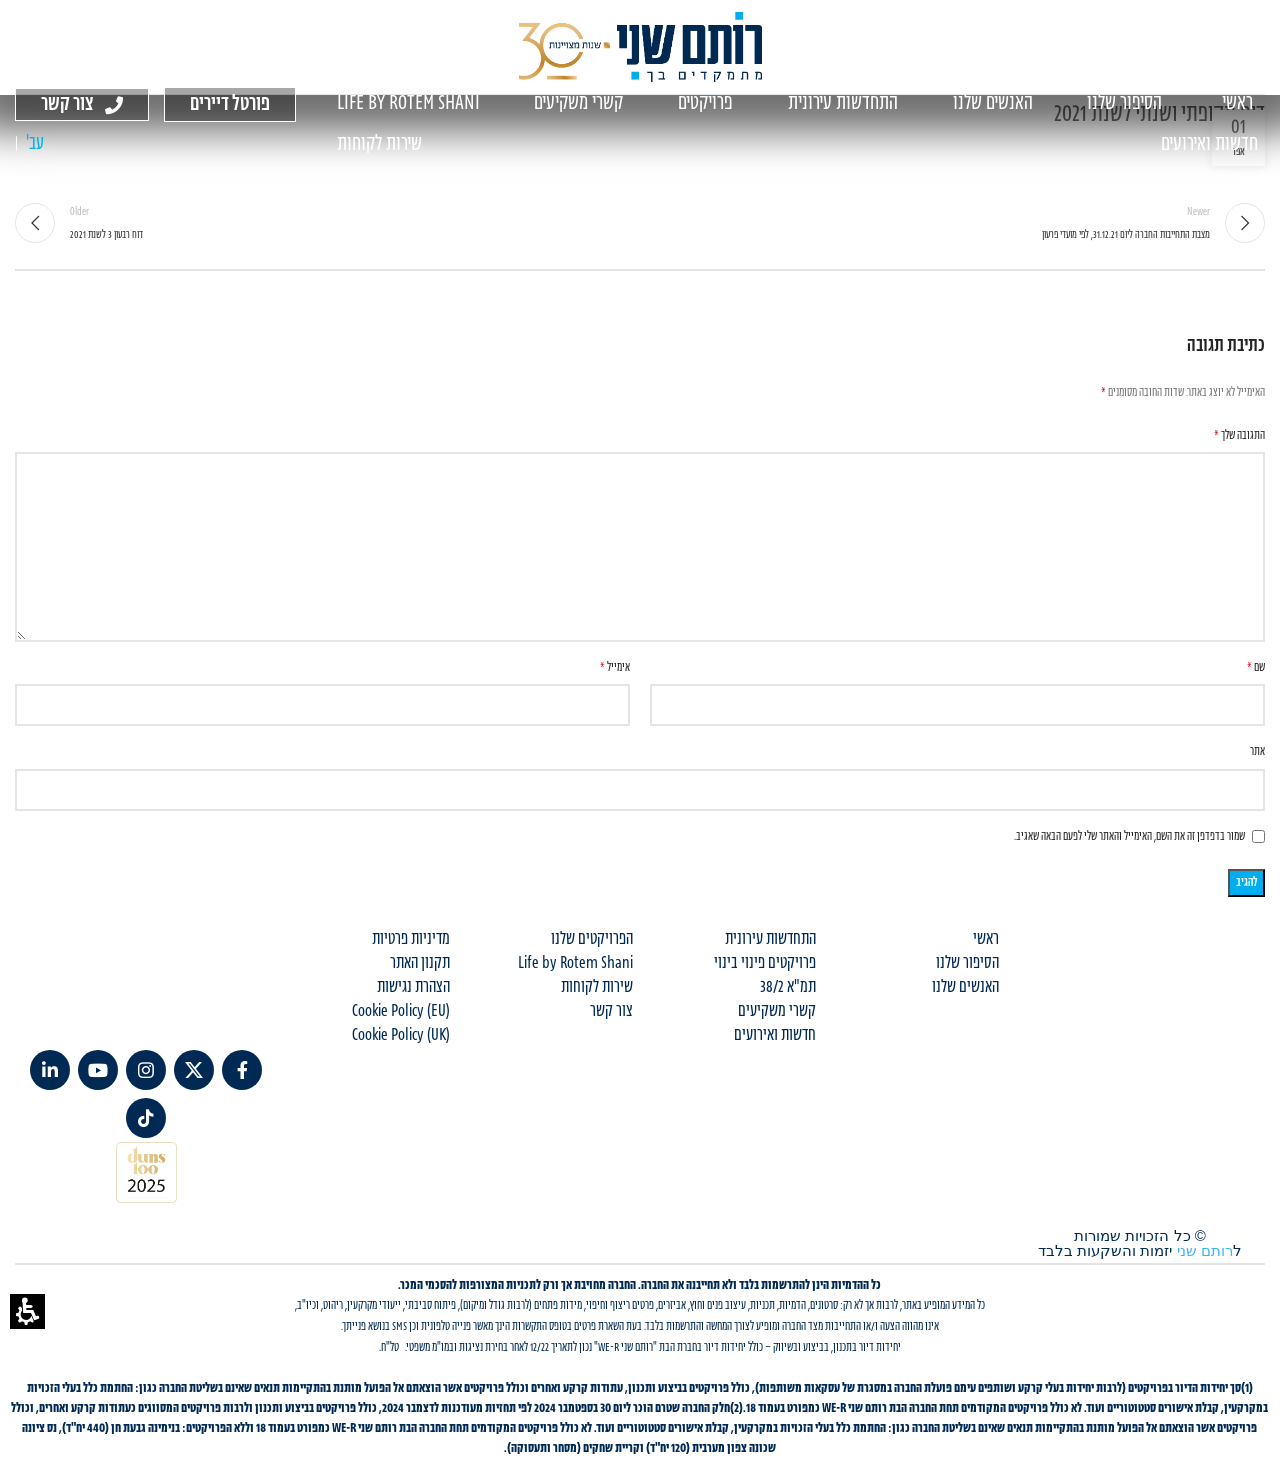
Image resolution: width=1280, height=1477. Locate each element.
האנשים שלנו (965, 987)
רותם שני (1205, 1250)
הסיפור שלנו (967, 963)
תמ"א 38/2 (788, 987)
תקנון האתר (420, 963)
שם (1256, 667)
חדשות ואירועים (775, 1035)
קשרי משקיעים (777, 1011)
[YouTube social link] (98, 1070)
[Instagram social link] (146, 1070)
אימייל (615, 667)
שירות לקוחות (597, 987)
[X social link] (194, 1070)
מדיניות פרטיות (411, 939)
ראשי (986, 939)
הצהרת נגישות (413, 987)
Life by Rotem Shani (575, 963)
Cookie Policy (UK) (401, 1035)
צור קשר (611, 1011)
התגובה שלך (1239, 435)
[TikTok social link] (146, 1118)
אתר (1257, 751)
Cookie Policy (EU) (401, 1011)
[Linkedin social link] (50, 1070)
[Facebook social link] (242, 1070)
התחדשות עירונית (770, 939)
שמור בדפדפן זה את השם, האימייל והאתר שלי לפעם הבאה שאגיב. (1129, 836)
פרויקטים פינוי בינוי (765, 963)
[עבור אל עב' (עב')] (35, 144)
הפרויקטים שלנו (592, 939)
